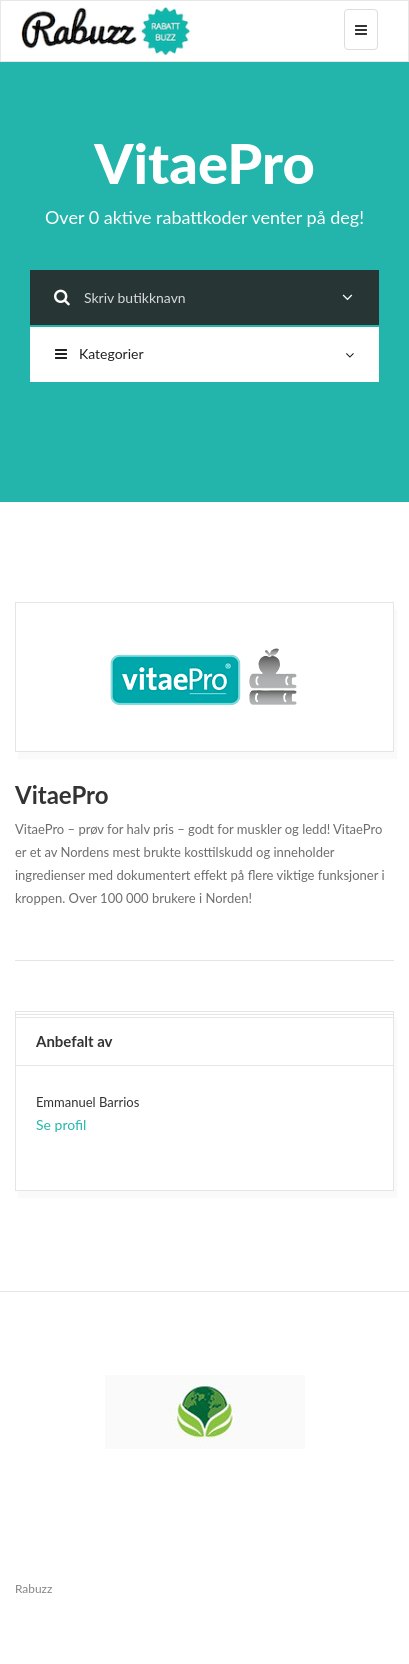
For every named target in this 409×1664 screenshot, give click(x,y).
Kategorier (204, 353)
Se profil (61, 1124)
